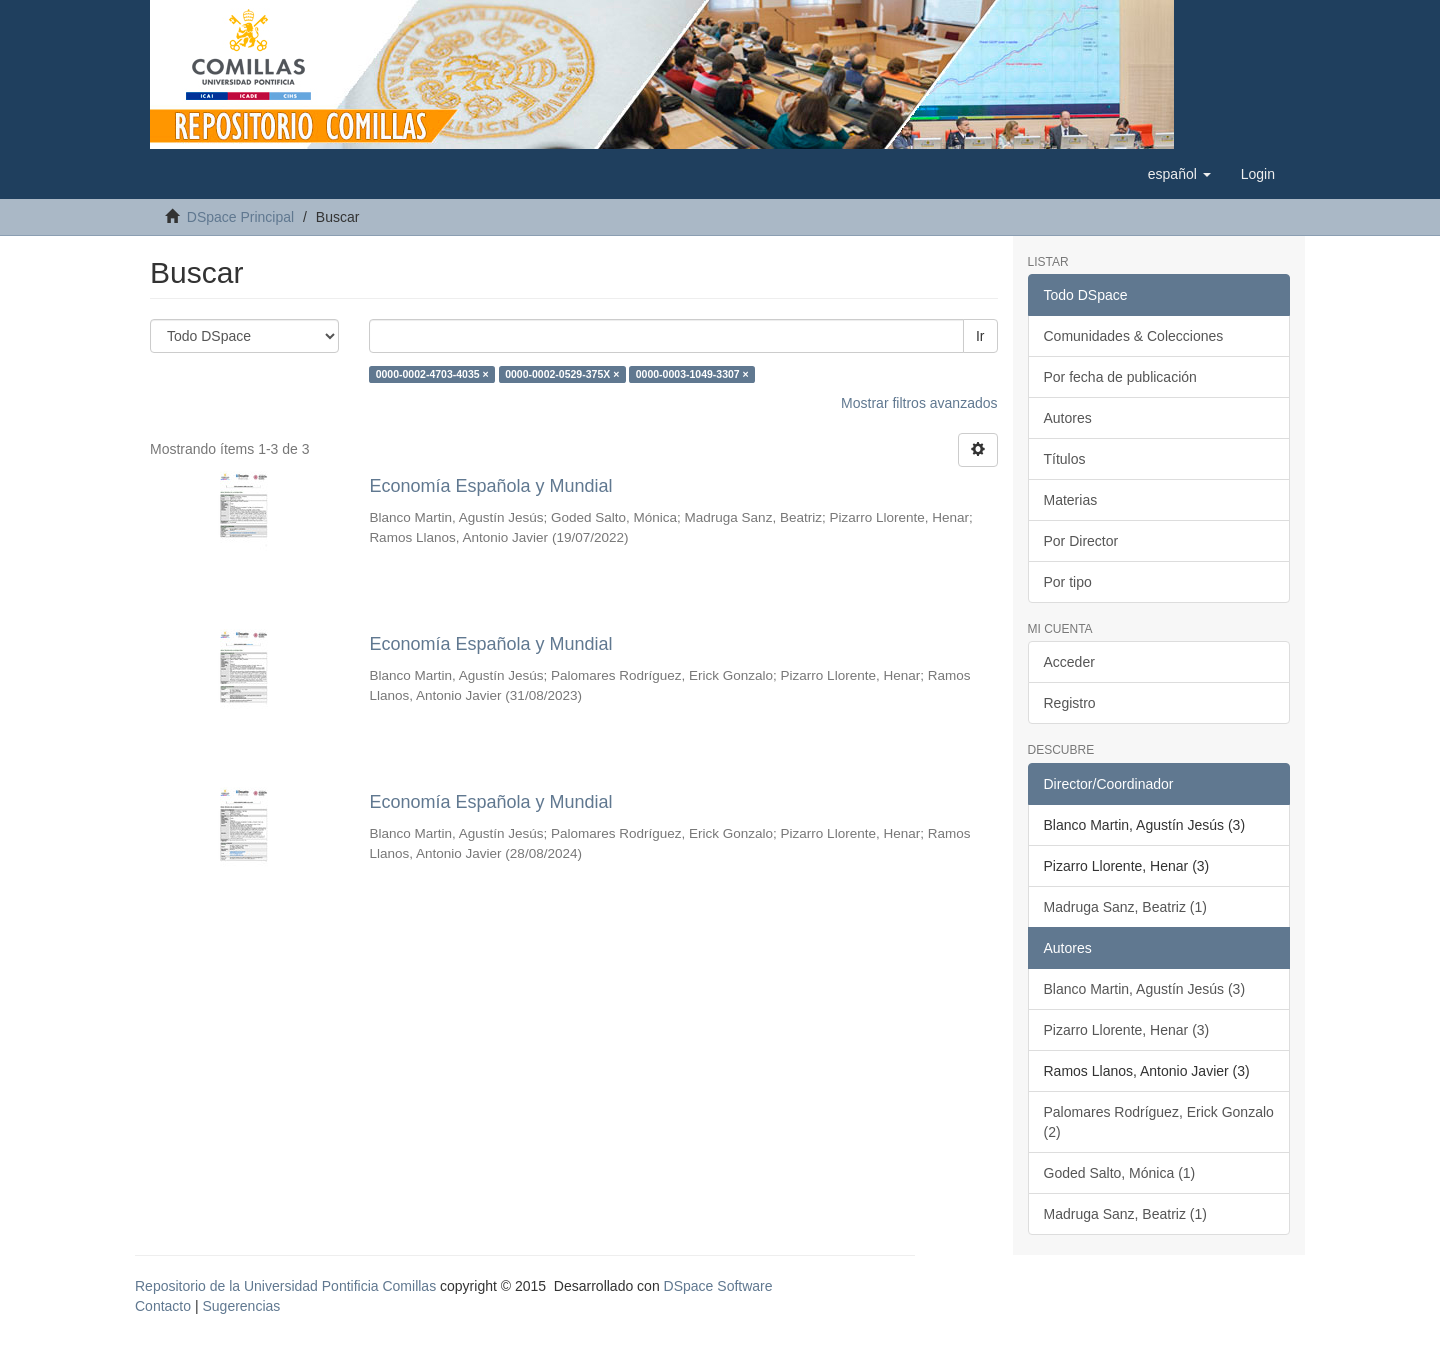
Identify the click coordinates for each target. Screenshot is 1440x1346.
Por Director (1081, 541)
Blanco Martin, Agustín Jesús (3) (1145, 989)
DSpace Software (718, 1286)
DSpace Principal (240, 217)
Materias (1071, 500)
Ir (980, 336)
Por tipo (1068, 582)
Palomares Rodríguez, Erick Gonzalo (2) (1159, 1122)
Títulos (1065, 459)
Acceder (1069, 662)
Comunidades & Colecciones (1134, 336)
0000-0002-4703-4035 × (432, 374)
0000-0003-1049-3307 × (692, 374)
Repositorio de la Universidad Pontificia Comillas (285, 1286)
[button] (1179, 174)
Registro (1070, 703)
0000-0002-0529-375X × (562, 374)
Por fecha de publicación (1120, 377)
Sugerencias (241, 1306)
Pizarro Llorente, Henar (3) (1127, 1030)
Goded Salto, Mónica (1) (1120, 1173)
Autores (1068, 418)
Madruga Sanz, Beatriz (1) (1125, 907)
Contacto (163, 1306)
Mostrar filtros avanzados (919, 403)
